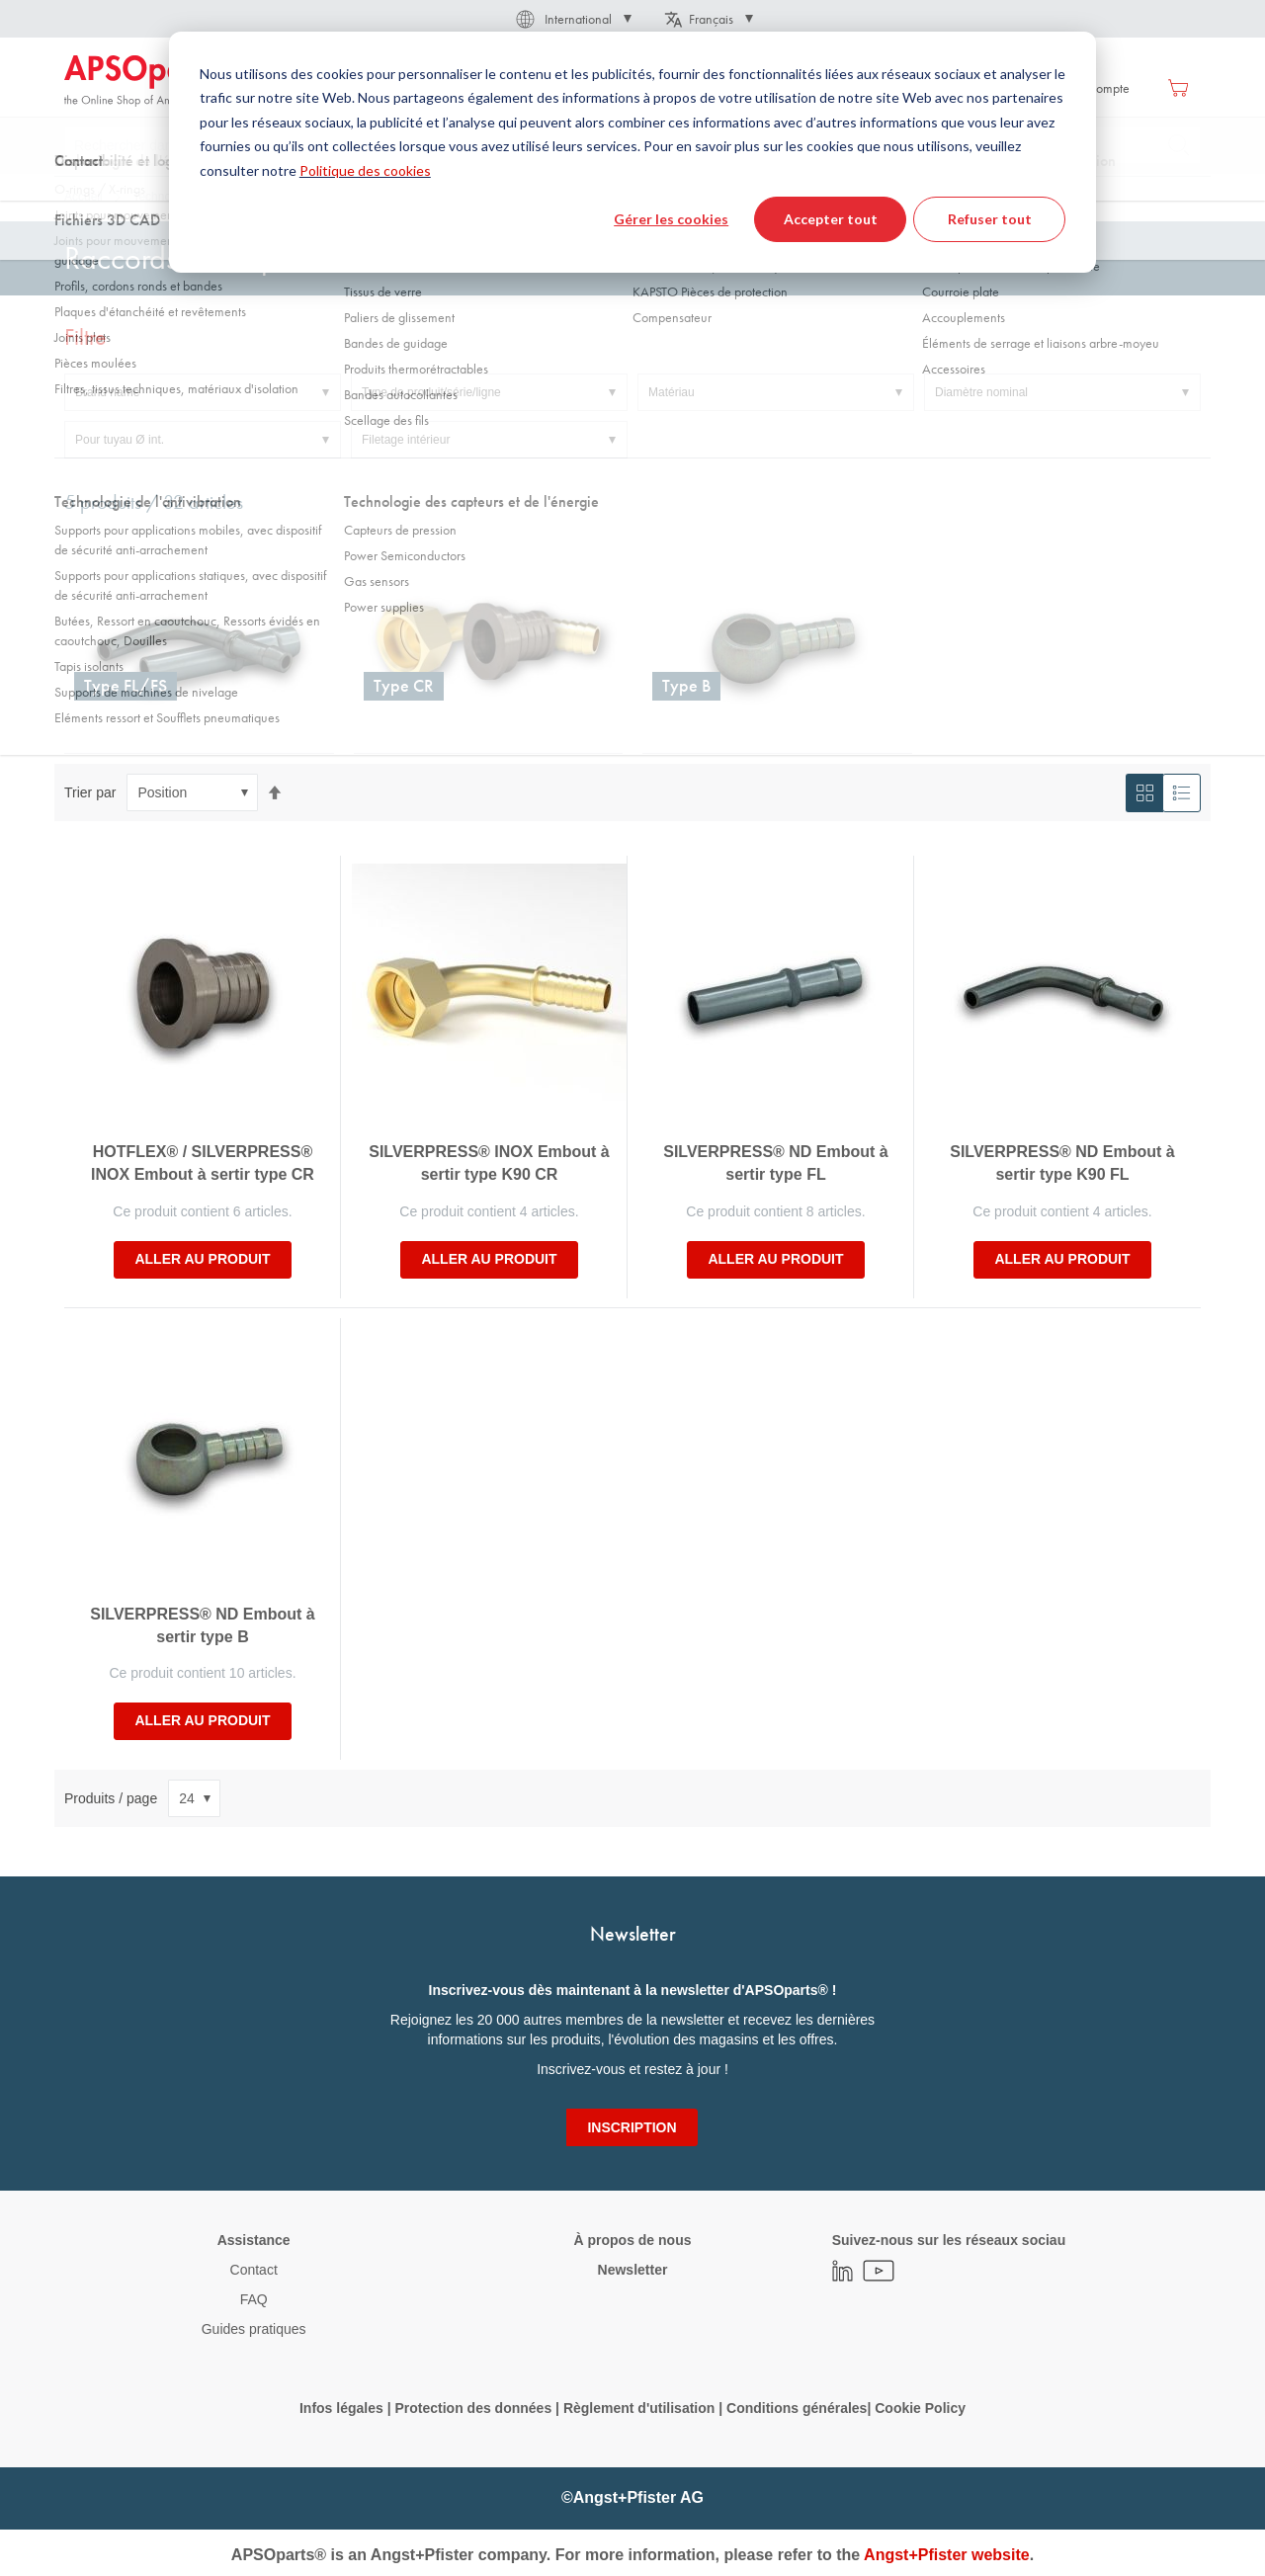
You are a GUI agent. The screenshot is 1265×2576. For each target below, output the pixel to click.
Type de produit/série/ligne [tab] (431, 392)
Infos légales (341, 2408)
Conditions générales (796, 2408)
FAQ (254, 2299)
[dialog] (632, 152)
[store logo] (148, 81)
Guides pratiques (254, 2329)
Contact (254, 2270)
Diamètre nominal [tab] (981, 392)
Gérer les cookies (671, 218)
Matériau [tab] (671, 392)
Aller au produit (202, 1259)
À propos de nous (632, 2240)
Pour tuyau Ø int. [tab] (119, 440)
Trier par (90, 792)
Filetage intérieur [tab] (406, 440)
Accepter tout (831, 218)
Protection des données (472, 2408)
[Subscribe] (631, 2127)
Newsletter (633, 2270)
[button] (572, 19)
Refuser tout (990, 218)
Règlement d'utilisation (639, 2408)
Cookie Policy (920, 2408)
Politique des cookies (365, 170)
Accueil (83, 197)
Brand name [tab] (107, 392)
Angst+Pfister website (947, 2554)
